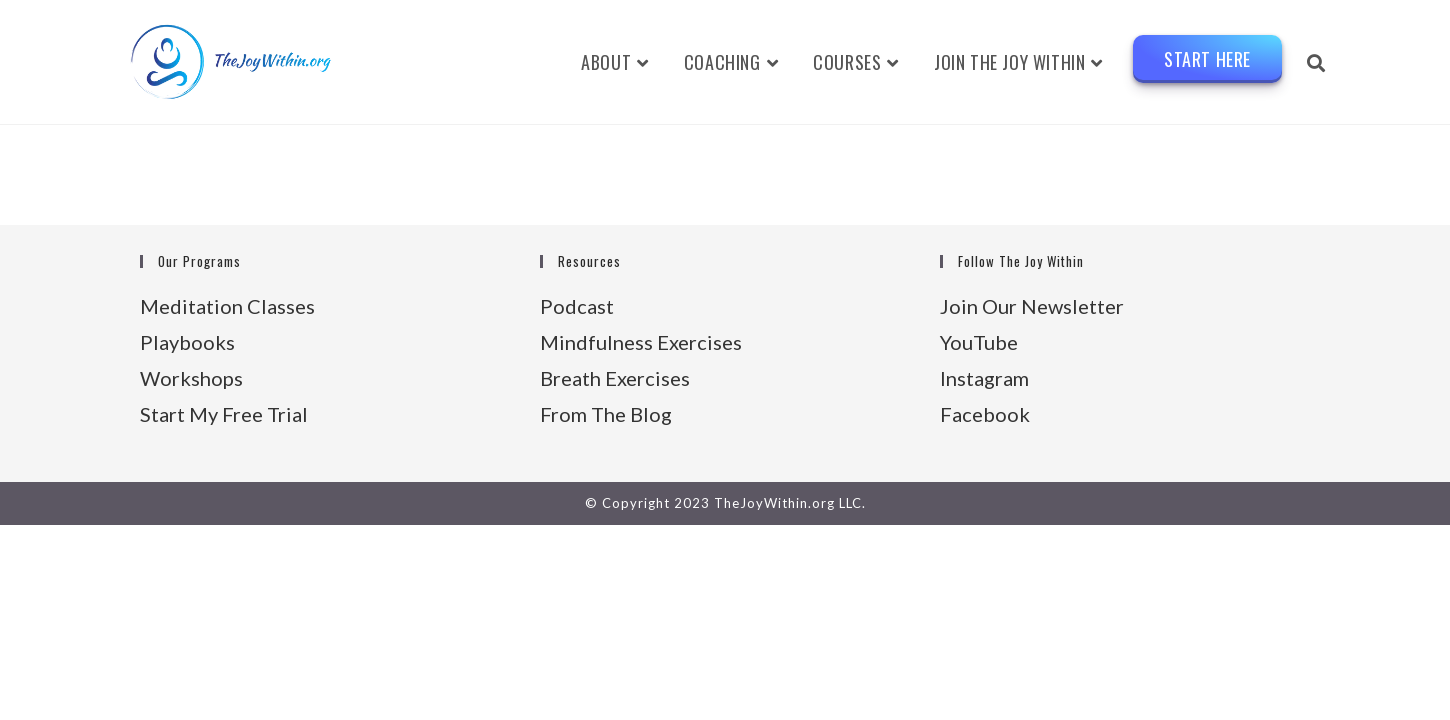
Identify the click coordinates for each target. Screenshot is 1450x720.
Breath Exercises (615, 378)
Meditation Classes (227, 306)
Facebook (985, 414)
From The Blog (606, 414)
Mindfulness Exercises (641, 342)
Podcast (577, 306)
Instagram (984, 378)
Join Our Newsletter (1032, 306)
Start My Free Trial (224, 414)
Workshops (191, 378)
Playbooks (187, 342)
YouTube (979, 342)
